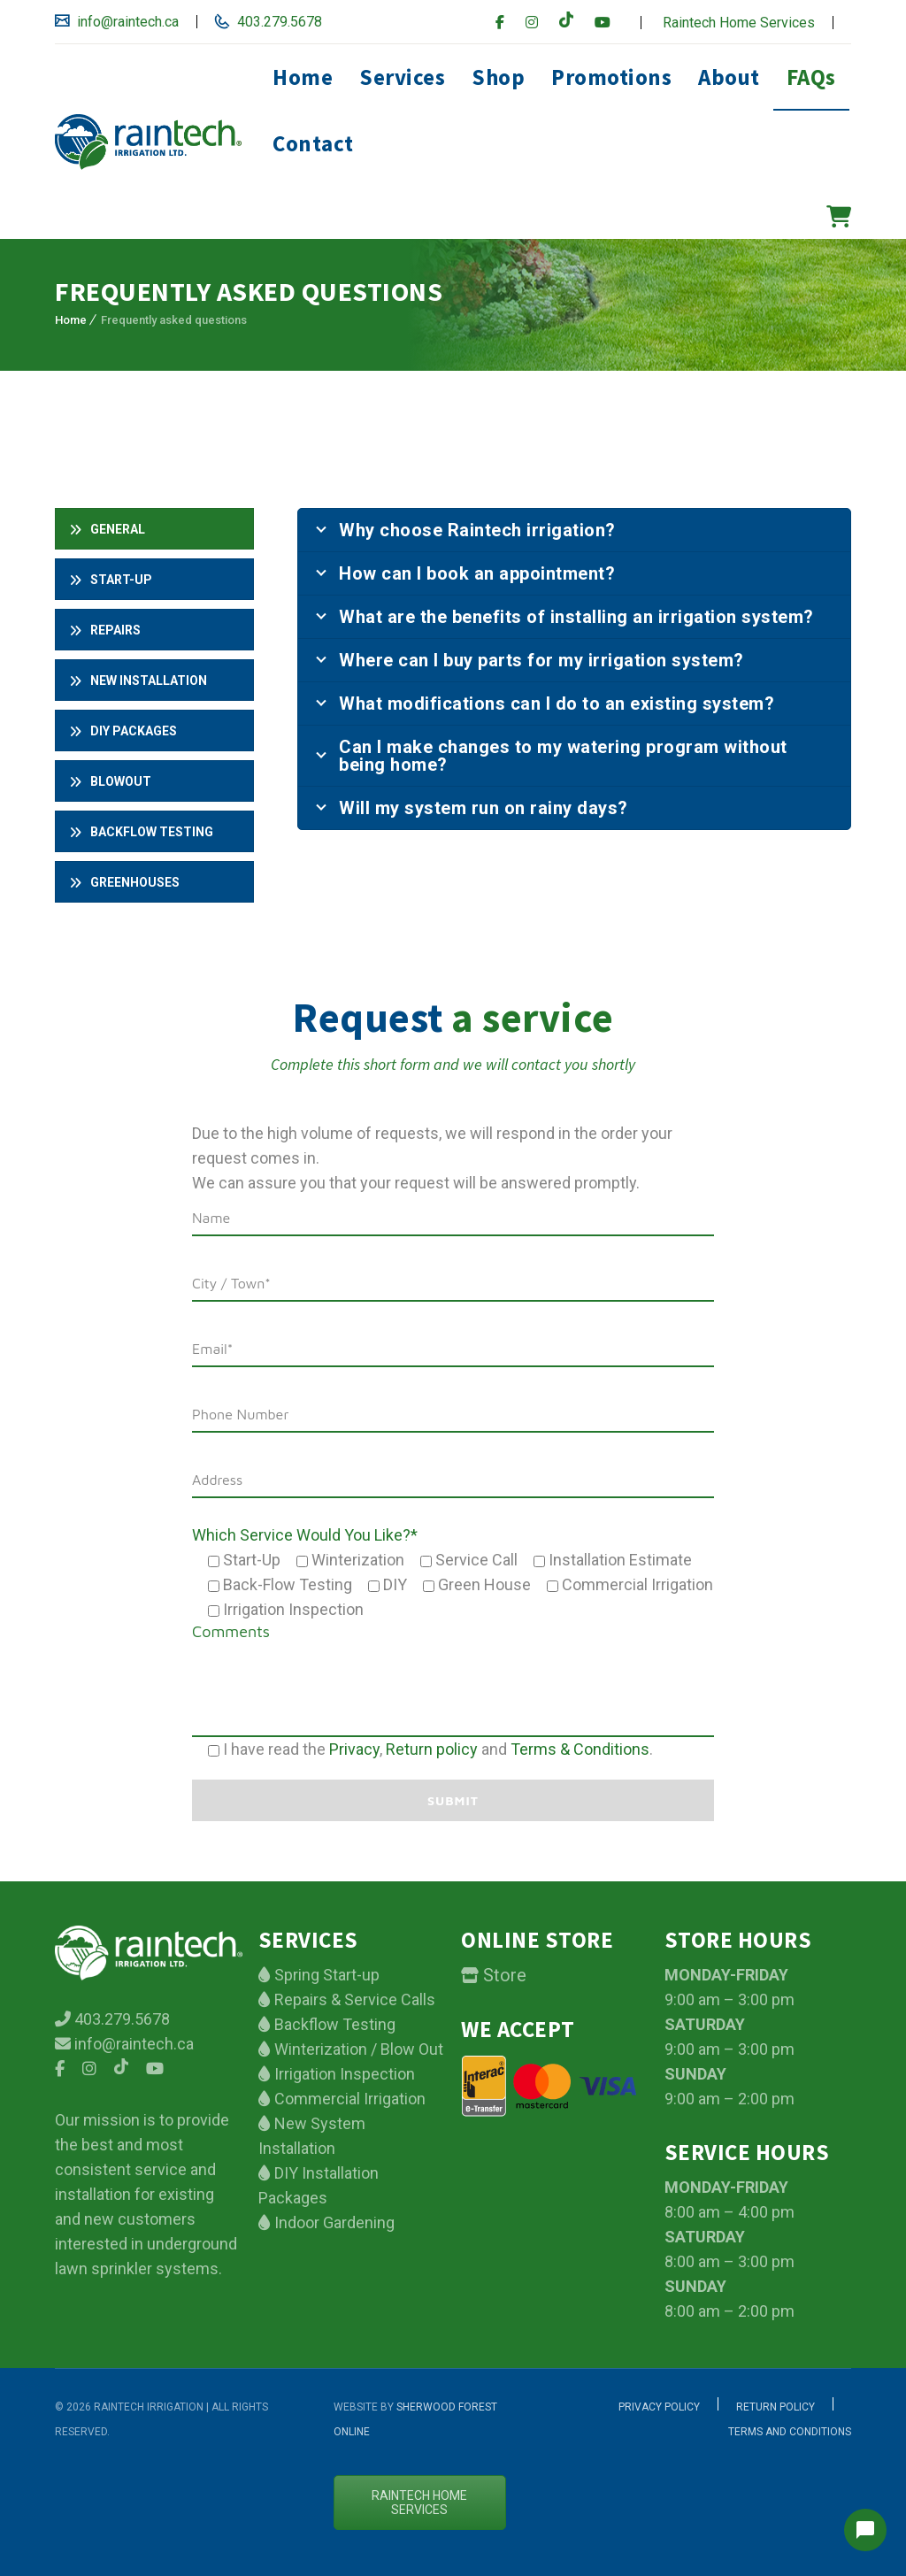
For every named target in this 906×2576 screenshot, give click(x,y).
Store (502, 1975)
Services (402, 77)
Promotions (611, 77)
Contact (313, 143)
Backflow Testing (333, 2024)
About (729, 77)
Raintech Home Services (739, 22)
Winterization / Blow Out (357, 2049)
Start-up (110, 580)
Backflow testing (141, 832)
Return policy (432, 1749)
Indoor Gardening (333, 2222)
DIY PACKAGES (123, 731)
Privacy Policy (659, 2407)
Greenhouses (124, 882)
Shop (498, 77)
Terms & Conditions (580, 1749)
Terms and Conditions (789, 2432)
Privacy (354, 1749)
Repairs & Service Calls (353, 1999)
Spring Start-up (325, 1974)
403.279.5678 (278, 21)
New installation (138, 680)
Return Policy (775, 2407)
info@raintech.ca (126, 21)
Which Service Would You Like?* (305, 1535)
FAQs (811, 77)
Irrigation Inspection (343, 2074)
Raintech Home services (419, 2502)
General (107, 529)
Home (303, 77)
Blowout (110, 781)
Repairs (105, 630)
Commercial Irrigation (348, 2098)
